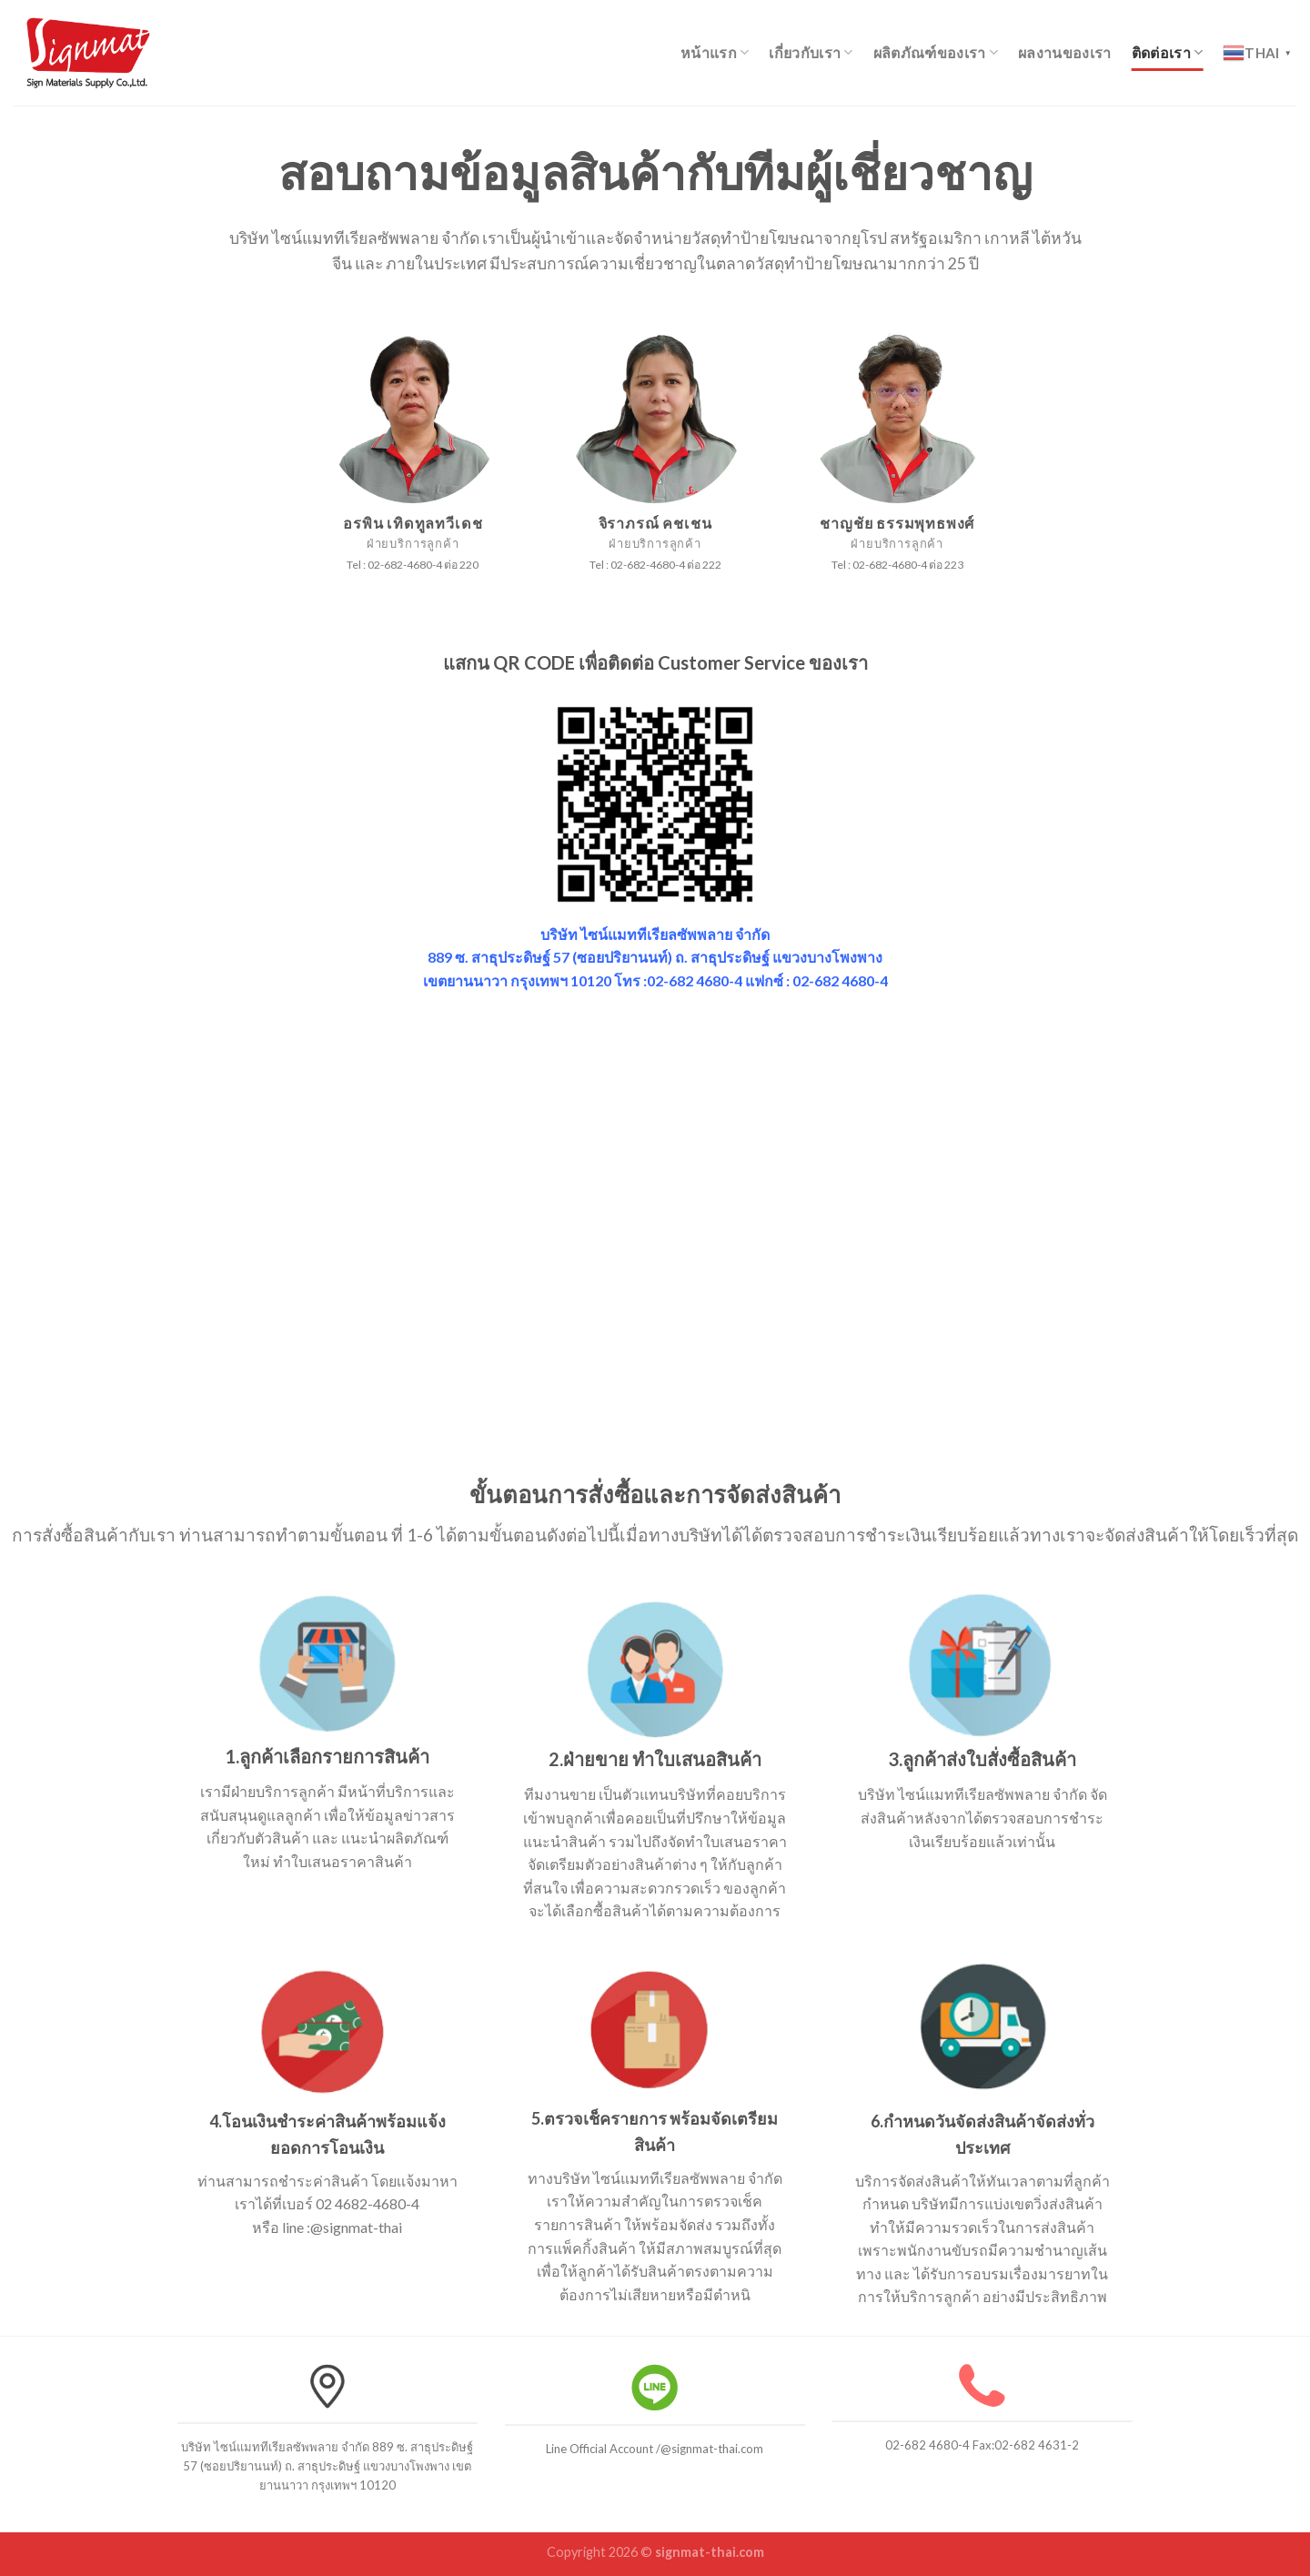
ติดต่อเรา (1168, 53)
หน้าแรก (714, 53)
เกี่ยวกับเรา (810, 53)
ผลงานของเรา (1065, 52)
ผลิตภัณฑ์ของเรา (935, 53)
